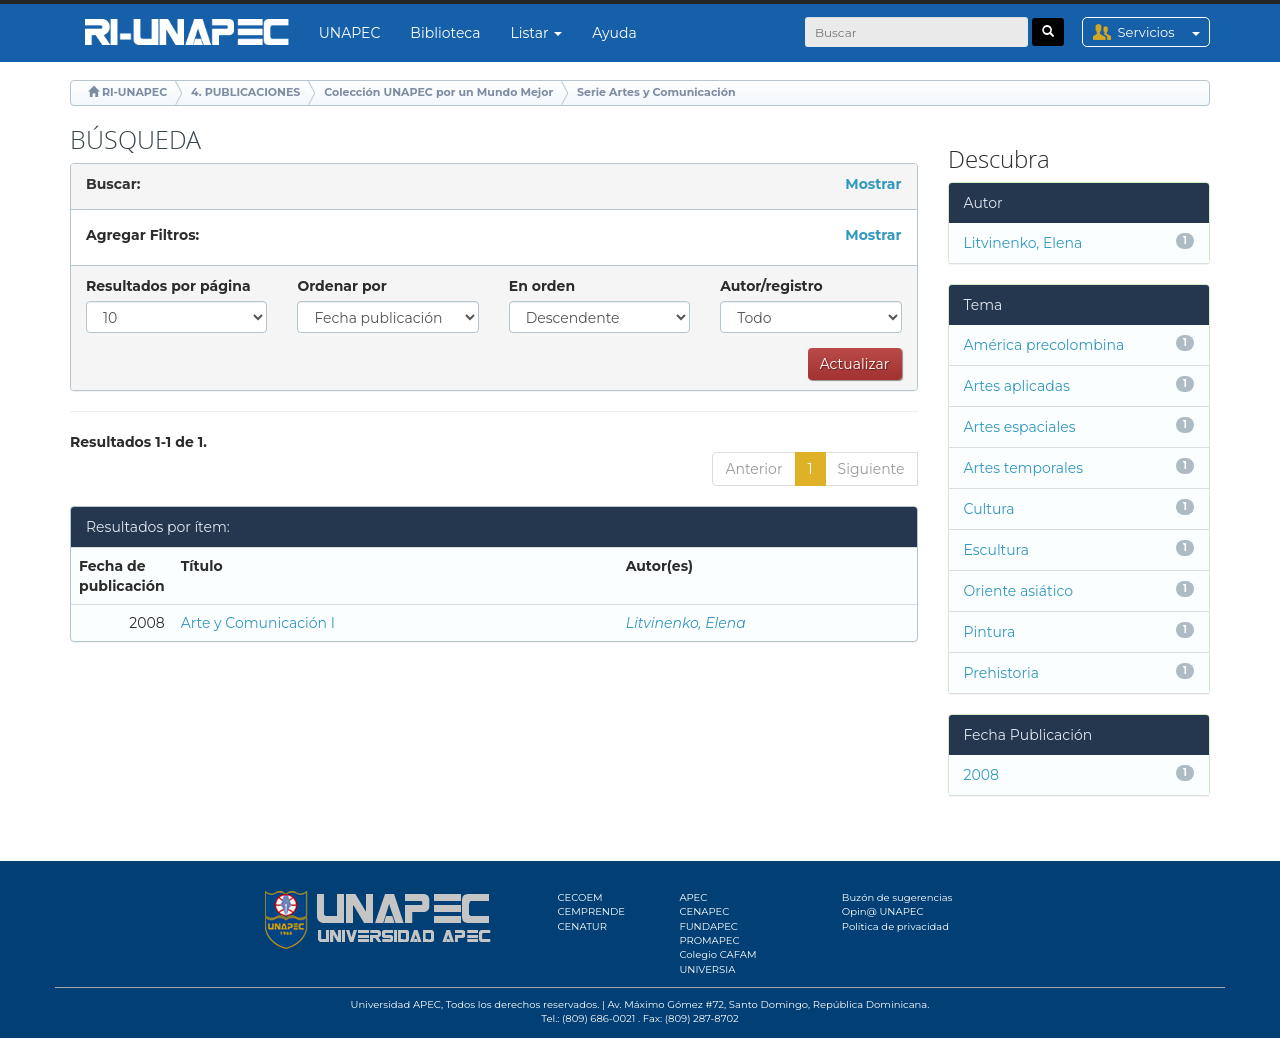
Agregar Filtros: (142, 235)
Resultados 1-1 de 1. (138, 442)
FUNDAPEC (708, 926)
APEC (693, 897)
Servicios (1163, 32)
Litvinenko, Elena (686, 623)
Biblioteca (445, 33)
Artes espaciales (1020, 427)
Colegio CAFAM (717, 954)
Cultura (989, 509)
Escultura (996, 550)
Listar (537, 33)
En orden (542, 286)
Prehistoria (1001, 673)
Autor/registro (771, 286)
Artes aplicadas (1017, 386)
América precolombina (1044, 345)
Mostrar (873, 184)
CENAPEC (704, 911)
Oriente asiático (1019, 591)
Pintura (990, 632)
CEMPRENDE (591, 911)
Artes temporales (1024, 468)
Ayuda (614, 33)
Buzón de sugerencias (897, 897)
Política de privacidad (895, 926)
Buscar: (113, 184)
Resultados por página (168, 286)
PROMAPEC (709, 940)
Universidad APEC (396, 1004)
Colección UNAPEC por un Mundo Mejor (438, 92)
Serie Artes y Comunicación (656, 92)
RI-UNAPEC (134, 92)
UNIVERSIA (707, 969)
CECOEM (580, 897)
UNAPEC (350, 33)
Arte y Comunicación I (258, 623)
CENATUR (582, 926)
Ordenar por (341, 286)
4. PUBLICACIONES (245, 92)
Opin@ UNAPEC (883, 911)
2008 (981, 775)
